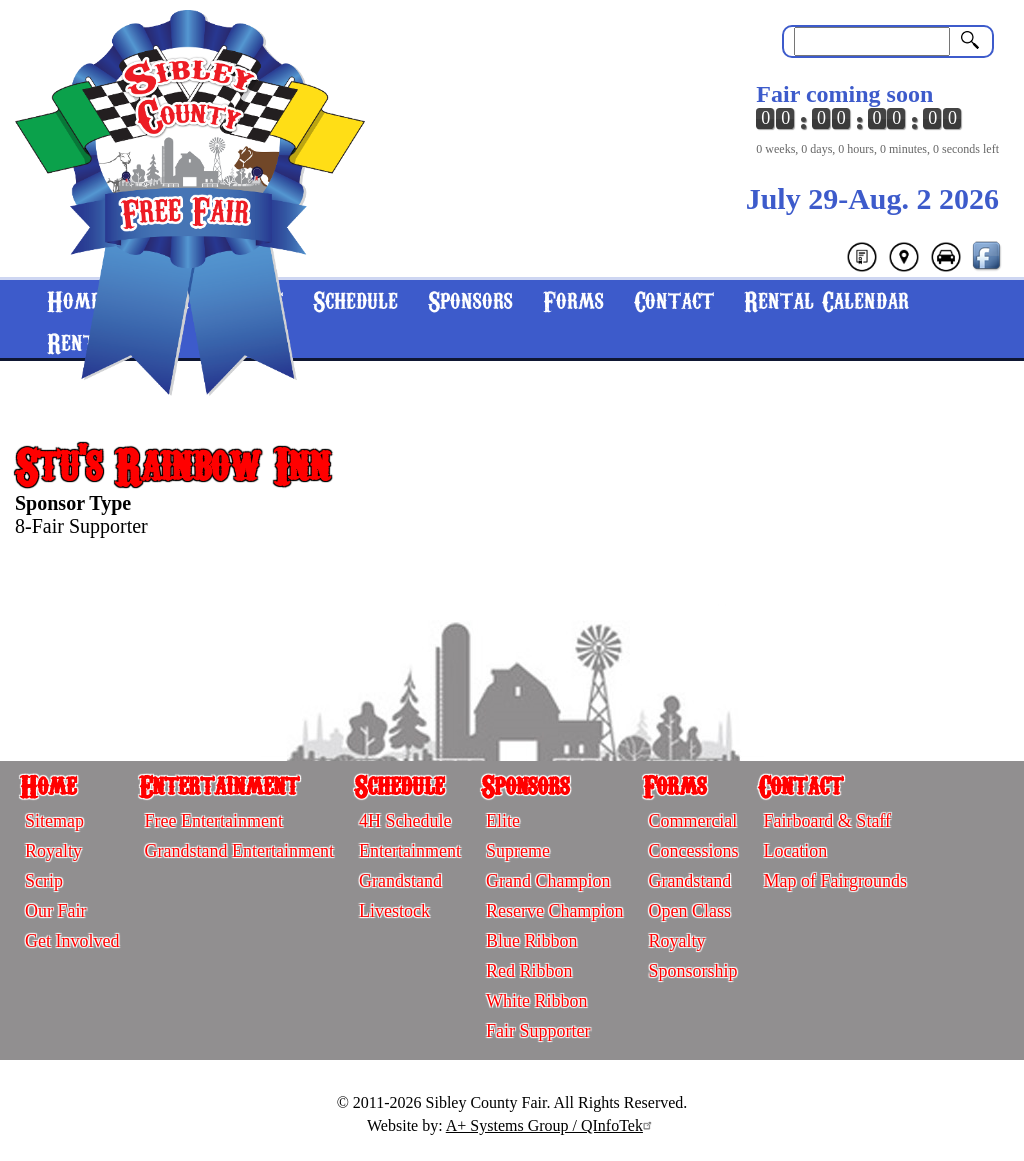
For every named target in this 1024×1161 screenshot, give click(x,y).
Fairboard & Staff (827, 821)
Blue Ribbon (532, 941)
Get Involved (72, 941)
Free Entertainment (213, 821)
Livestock (394, 911)
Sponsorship (692, 971)
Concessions (693, 851)
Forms (573, 299)
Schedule (399, 785)
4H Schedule (405, 821)
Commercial (692, 821)
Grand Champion (548, 881)
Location (795, 851)
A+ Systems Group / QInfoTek (551, 1125)
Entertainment (219, 785)
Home (48, 785)
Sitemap (54, 821)
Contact (674, 299)
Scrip (44, 881)
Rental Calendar (826, 299)
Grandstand (400, 881)
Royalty (53, 851)
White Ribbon (537, 1001)
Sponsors (470, 299)
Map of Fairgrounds (835, 881)
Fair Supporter (538, 1031)
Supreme (518, 851)
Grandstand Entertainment (238, 851)
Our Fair (56, 911)
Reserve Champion (554, 911)
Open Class (689, 911)
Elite (503, 821)
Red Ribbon (529, 971)
